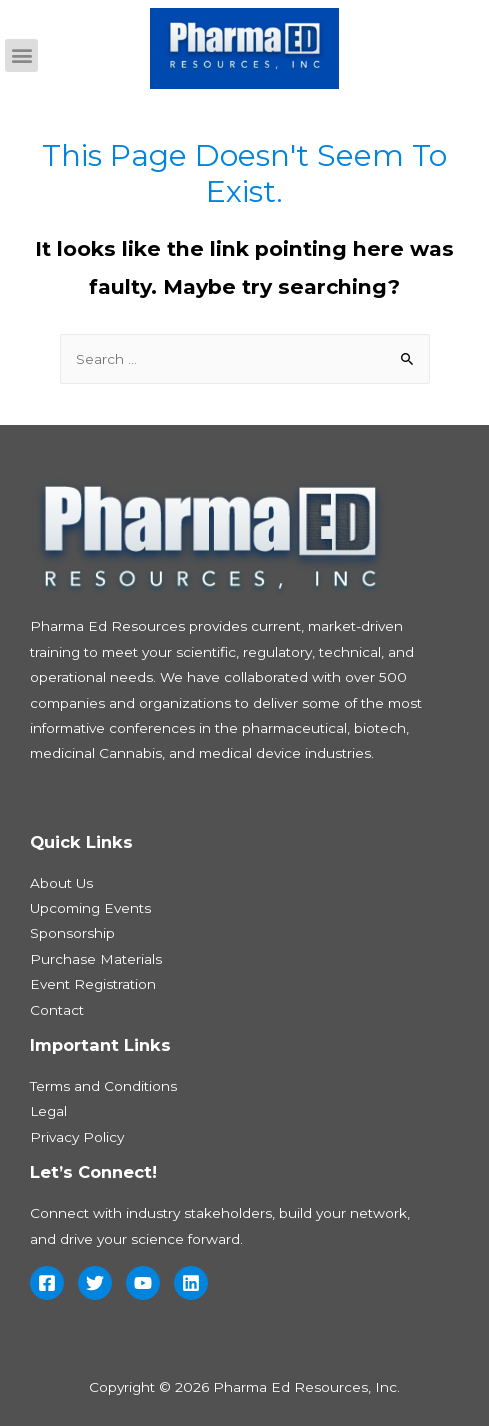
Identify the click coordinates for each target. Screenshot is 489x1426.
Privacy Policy (77, 1137)
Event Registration (93, 984)
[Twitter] (95, 1283)
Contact (57, 1010)
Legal (48, 1111)
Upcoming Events (90, 908)
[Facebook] (47, 1283)
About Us (61, 883)
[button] (21, 55)
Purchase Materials (96, 959)
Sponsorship (72, 933)
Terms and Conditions (103, 1086)
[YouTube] (143, 1283)
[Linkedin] (191, 1283)
